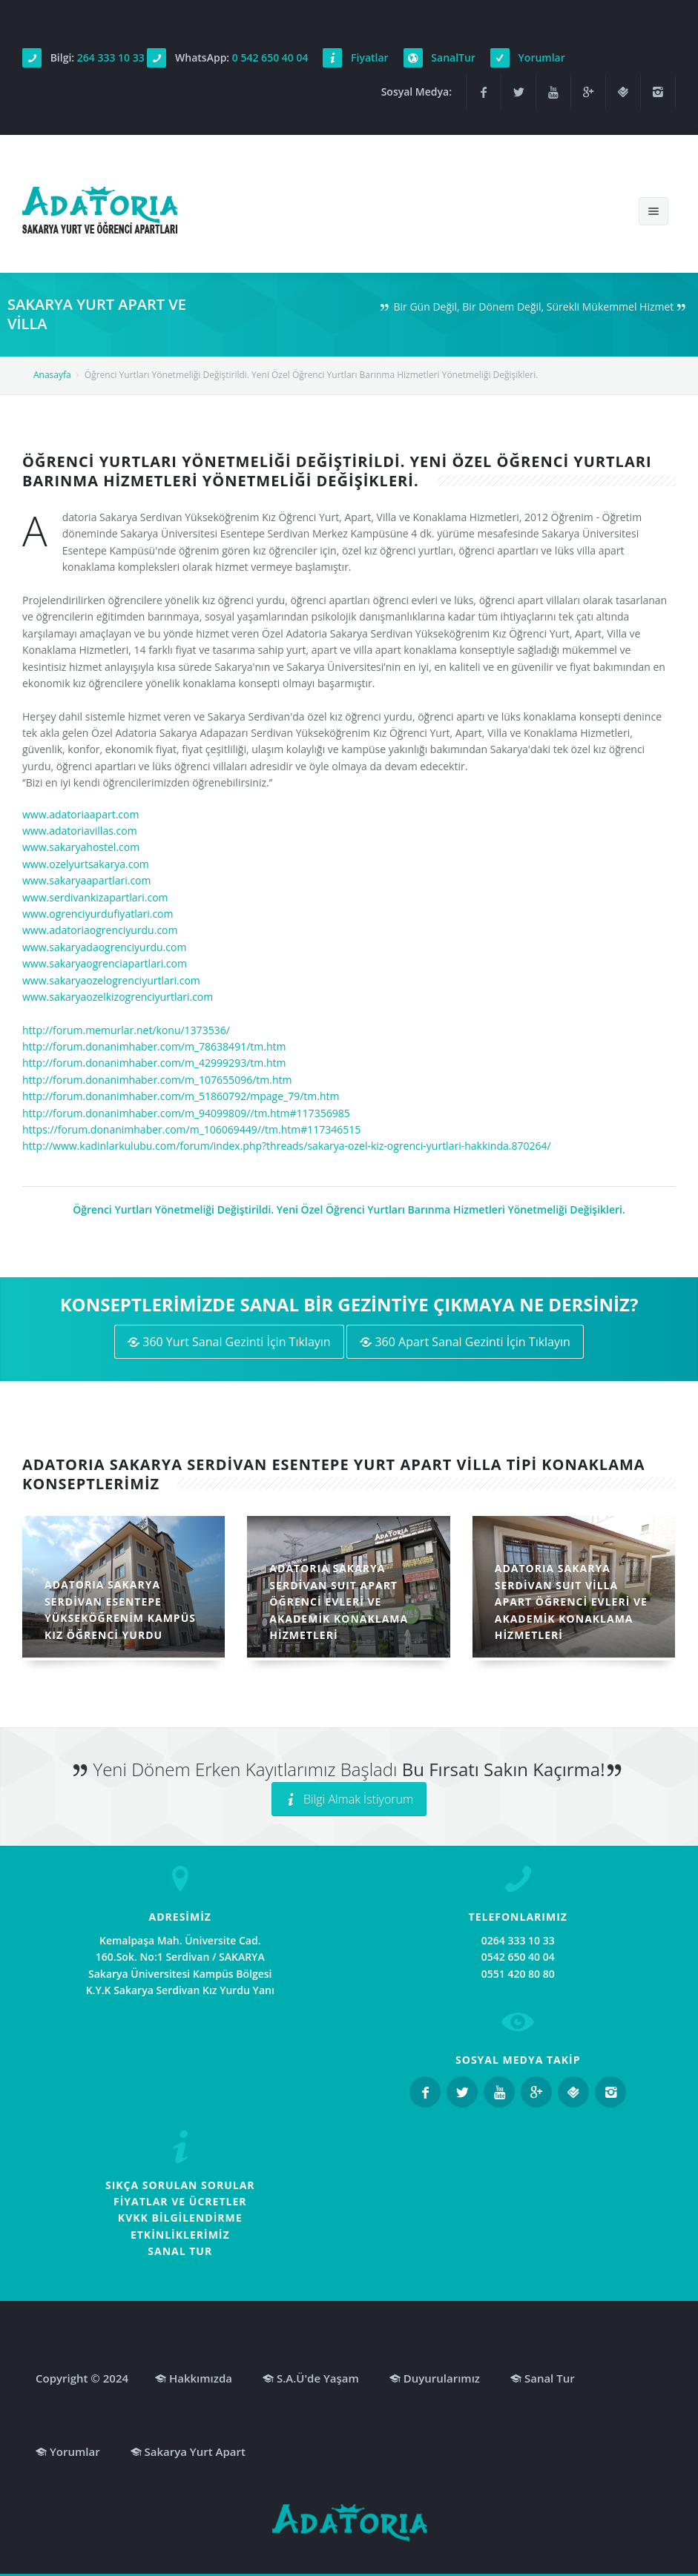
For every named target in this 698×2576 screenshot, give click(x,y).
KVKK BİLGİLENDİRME (180, 2218)
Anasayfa (52, 374)
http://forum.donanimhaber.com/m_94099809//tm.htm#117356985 (186, 1113)
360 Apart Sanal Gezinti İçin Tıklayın (465, 1342)
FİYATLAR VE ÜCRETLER (180, 2201)
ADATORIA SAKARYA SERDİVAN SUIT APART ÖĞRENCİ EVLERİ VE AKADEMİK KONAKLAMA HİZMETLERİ (338, 1601)
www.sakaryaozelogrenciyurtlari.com (111, 980)
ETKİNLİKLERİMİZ (180, 2235)
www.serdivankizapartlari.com (95, 897)
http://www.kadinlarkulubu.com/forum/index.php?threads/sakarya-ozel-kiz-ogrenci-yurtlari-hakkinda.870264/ (286, 1146)
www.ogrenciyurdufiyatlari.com (98, 914)
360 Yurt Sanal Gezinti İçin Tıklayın (229, 1342)
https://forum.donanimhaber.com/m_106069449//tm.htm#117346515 (191, 1129)
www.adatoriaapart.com (80, 814)
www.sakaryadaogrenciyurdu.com (104, 947)
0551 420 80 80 (518, 1974)
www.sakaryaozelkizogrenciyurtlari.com (117, 997)
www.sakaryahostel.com (80, 847)
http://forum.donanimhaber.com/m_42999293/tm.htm (154, 1063)
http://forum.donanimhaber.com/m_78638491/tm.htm (154, 1046)
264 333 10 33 (111, 57)
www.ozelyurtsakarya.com (85, 864)
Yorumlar (541, 57)
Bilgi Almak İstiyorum (349, 1799)
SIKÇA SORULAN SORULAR (180, 2185)
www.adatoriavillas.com (79, 831)
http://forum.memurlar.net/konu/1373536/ (126, 1030)
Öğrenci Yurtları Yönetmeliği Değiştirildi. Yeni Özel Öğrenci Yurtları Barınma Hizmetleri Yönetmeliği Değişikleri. (349, 1209)
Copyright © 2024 (82, 2378)
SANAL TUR (180, 2251)
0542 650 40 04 (518, 1957)
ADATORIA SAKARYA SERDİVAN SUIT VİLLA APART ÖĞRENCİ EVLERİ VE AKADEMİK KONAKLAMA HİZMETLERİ (571, 1601)
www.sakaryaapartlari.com (86, 880)
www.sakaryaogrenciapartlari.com (104, 963)
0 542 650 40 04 (270, 57)
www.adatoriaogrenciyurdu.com (99, 930)
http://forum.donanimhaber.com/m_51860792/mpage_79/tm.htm (180, 1096)
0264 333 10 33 (518, 1940)
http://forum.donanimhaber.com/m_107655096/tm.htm (157, 1080)
